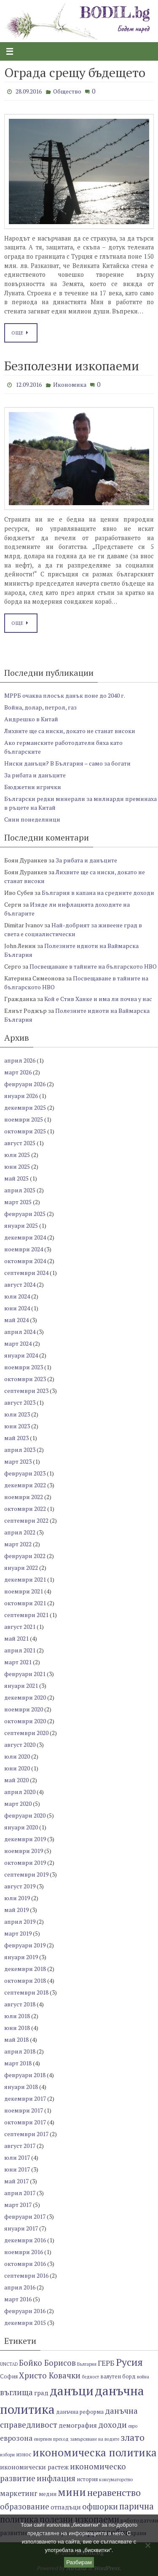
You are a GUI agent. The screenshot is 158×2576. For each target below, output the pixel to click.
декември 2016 (25, 2240)
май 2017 (16, 2181)
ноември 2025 (23, 1119)
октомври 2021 (25, 1603)
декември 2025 (25, 1107)
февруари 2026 (25, 1084)
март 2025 (18, 1202)
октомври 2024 (25, 1261)
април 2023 (19, 1450)
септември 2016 (26, 2275)
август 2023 (19, 1402)
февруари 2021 (25, 1674)
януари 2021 (21, 1686)
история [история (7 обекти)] (87, 2479)
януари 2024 (21, 1355)
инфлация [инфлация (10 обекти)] (56, 2478)
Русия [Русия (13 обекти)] (129, 2362)
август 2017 (19, 2146)
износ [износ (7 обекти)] (23, 2454)
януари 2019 (21, 1957)
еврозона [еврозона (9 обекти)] (16, 2438)
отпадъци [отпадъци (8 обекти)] (66, 2507)
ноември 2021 (23, 1591)
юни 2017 (17, 2169)
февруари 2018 (25, 2075)
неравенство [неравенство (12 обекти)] (114, 2492)
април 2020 (19, 1792)
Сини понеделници (32, 819)
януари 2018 (21, 2087)
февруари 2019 (25, 1945)
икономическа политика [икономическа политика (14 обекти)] (94, 2452)
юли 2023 (17, 1414)
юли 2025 (17, 1155)
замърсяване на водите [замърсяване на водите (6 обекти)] (94, 2439)
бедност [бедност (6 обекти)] (90, 2377)
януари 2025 (21, 1225)
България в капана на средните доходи (98, 893)
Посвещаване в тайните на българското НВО (93, 966)
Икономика (69, 384)
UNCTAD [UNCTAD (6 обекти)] (9, 2364)
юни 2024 (17, 1308)
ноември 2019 (23, 1851)
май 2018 (16, 2039)
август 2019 (19, 1886)
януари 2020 (21, 1827)
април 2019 (19, 1921)
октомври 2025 (25, 1131)
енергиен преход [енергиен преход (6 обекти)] (51, 2439)
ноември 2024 (23, 1249)
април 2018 (19, 2051)
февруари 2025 (25, 1214)
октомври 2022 (25, 1509)
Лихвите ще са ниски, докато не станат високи (69, 731)
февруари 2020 (25, 1815)
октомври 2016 (25, 2264)
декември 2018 (25, 1969)
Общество (67, 91)
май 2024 (16, 1320)
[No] (147, 2545)
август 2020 (19, 1745)
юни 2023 (17, 1426)
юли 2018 (17, 2016)
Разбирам (79, 2562)
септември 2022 (26, 1520)
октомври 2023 (25, 1379)
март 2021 (18, 1662)
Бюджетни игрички (32, 787)
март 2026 (18, 1072)
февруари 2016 (25, 2311)
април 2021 (19, 1650)
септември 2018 (26, 1992)
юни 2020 (17, 1768)
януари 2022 (21, 1568)
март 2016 (18, 2299)
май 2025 (16, 1178)
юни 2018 (17, 2028)
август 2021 (19, 1627)
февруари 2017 (25, 2216)
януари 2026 (21, 1096)
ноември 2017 (23, 2110)
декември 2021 (25, 1579)
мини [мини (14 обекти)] (72, 2492)
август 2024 (19, 1284)
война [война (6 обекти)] (143, 2377)
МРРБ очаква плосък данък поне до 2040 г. (64, 695)
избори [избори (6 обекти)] (7, 2455)
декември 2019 (25, 1839)
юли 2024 (17, 1296)
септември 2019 (26, 1874)
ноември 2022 (23, 1497)
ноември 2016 (23, 2252)
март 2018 (18, 2063)
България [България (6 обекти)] (86, 2364)
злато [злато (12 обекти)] (133, 2437)
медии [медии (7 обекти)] (47, 2494)
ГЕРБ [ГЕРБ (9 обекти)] (106, 2363)
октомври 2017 (25, 2122)
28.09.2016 (29, 91)
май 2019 (16, 1910)
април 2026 (19, 1060)
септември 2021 (26, 1615)
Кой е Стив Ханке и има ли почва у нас (98, 999)
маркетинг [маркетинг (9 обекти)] (18, 2493)
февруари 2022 (25, 1556)
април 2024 (19, 1332)
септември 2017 (26, 2134)
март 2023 (18, 1461)
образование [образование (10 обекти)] (24, 2506)
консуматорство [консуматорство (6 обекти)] (116, 2479)
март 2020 (18, 1803)
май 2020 (16, 1780)
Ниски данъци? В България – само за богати (67, 763)
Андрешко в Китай (31, 719)
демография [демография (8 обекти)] (78, 2425)
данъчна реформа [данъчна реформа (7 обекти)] (80, 2411)
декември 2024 (25, 1237)
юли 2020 (17, 1756)
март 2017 (18, 2205)
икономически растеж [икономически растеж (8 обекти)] (34, 2467)
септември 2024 (26, 1273)
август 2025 (19, 1143)
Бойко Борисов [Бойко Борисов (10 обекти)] (47, 2362)
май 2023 (16, 1438)
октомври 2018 (25, 1980)
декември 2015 (25, 2323)
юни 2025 (17, 1166)
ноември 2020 (23, 1709)
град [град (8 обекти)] (41, 2393)
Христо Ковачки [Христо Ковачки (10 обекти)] (49, 2375)
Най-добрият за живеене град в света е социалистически (73, 929)
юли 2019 (17, 1898)
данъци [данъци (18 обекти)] (72, 2391)
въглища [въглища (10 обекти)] (16, 2392)
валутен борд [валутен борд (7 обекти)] (118, 2376)
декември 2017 (25, 2098)
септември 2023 (26, 1391)
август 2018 (19, 2004)
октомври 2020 (25, 1721)
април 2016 (19, 2287)
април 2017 (19, 2193)
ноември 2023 (23, 1367)
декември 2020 (25, 1697)
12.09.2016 (29, 384)
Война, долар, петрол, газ (40, 707)
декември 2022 (25, 1485)
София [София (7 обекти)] (9, 2376)
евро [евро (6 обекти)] (132, 2426)
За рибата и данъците (35, 775)
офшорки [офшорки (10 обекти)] (100, 2506)
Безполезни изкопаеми (71, 365)
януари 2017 (21, 2228)
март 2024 (18, 1343)
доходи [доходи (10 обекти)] (112, 2424)
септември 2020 (26, 1733)
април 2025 (19, 1190)
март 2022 (18, 1544)
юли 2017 (17, 2157)
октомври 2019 (25, 1862)
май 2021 (16, 1638)
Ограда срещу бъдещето (74, 72)
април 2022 (19, 1532)
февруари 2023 (25, 1473)
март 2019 (18, 1933)
